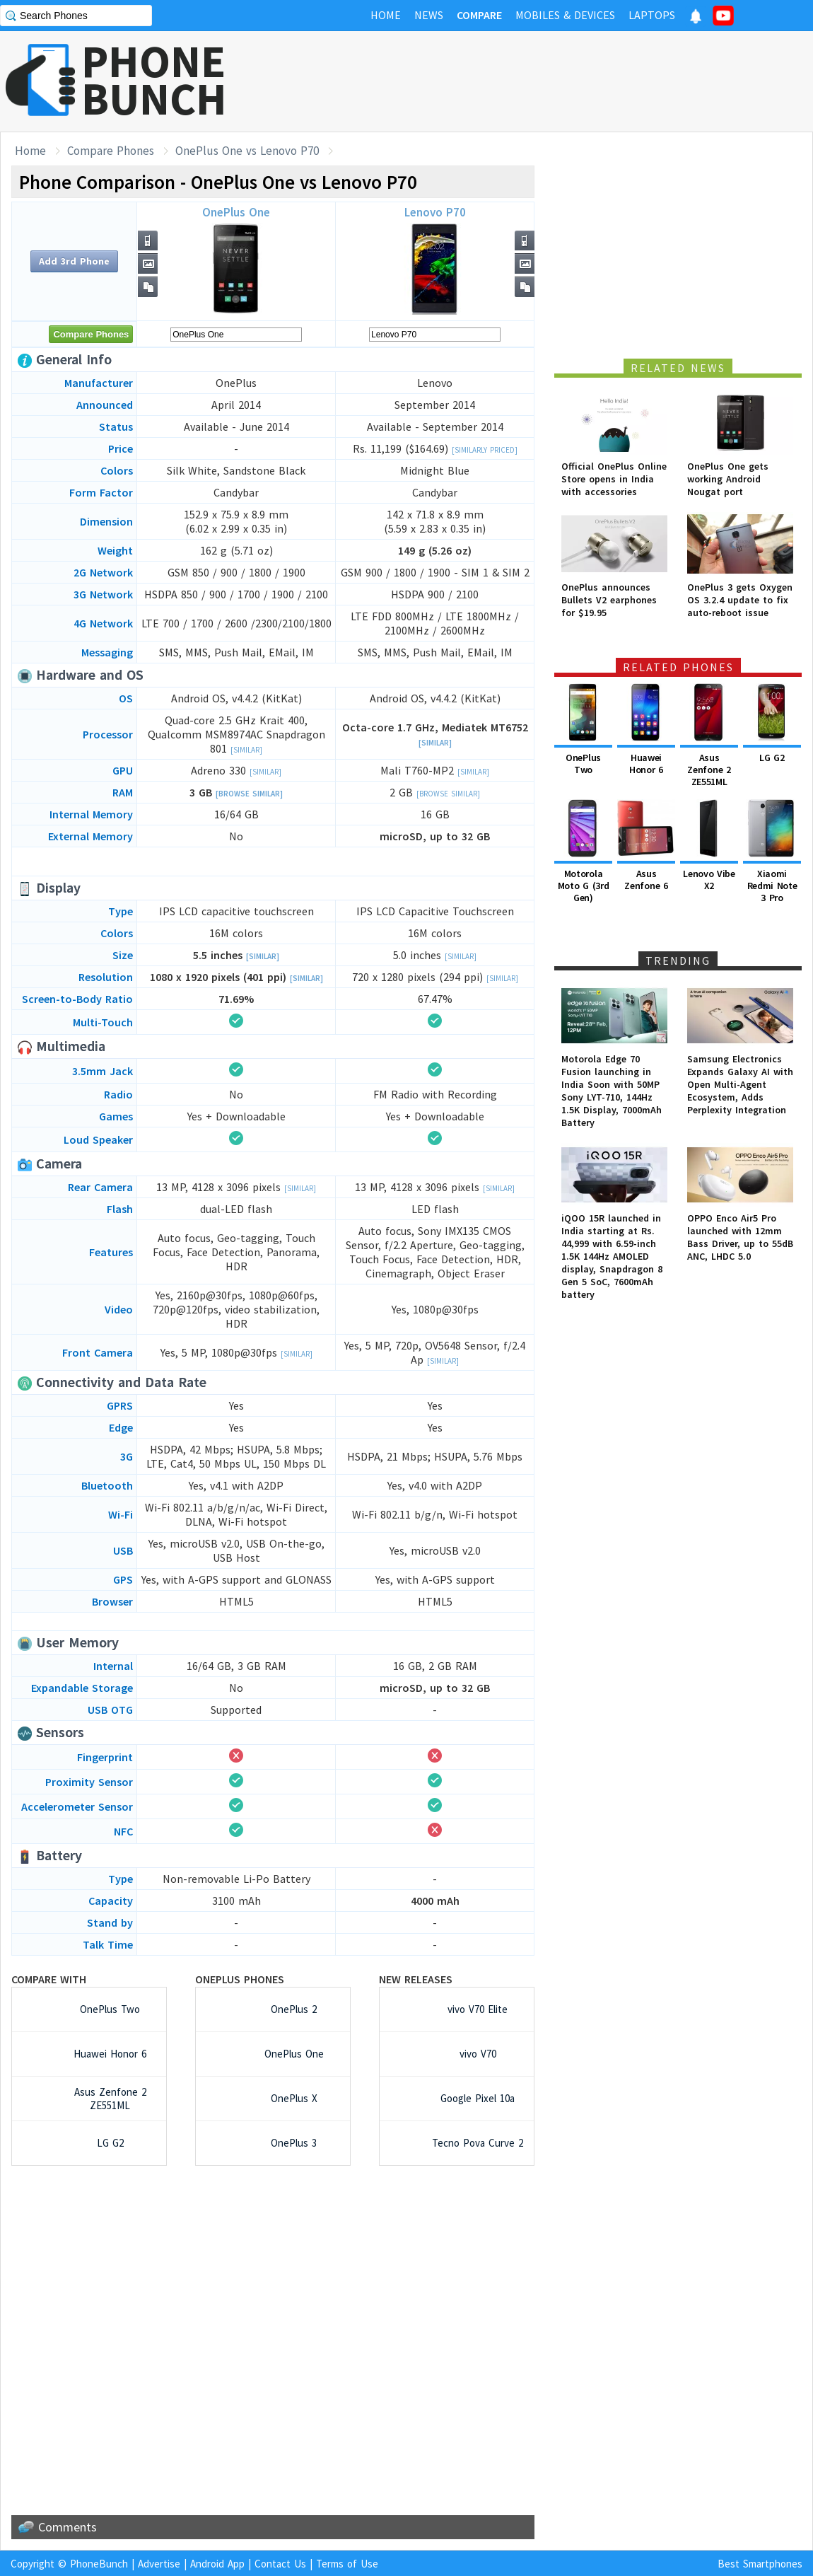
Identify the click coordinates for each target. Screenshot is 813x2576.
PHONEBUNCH (154, 79)
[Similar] (246, 750)
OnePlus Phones (239, 1979)
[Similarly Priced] (484, 450)
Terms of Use (347, 2563)
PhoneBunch (99, 2563)
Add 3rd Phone (74, 261)
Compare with (48, 1979)
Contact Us (280, 2563)
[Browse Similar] (249, 794)
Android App (217, 2563)
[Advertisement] (555, 81)
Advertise (159, 2563)
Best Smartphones (760, 2563)
